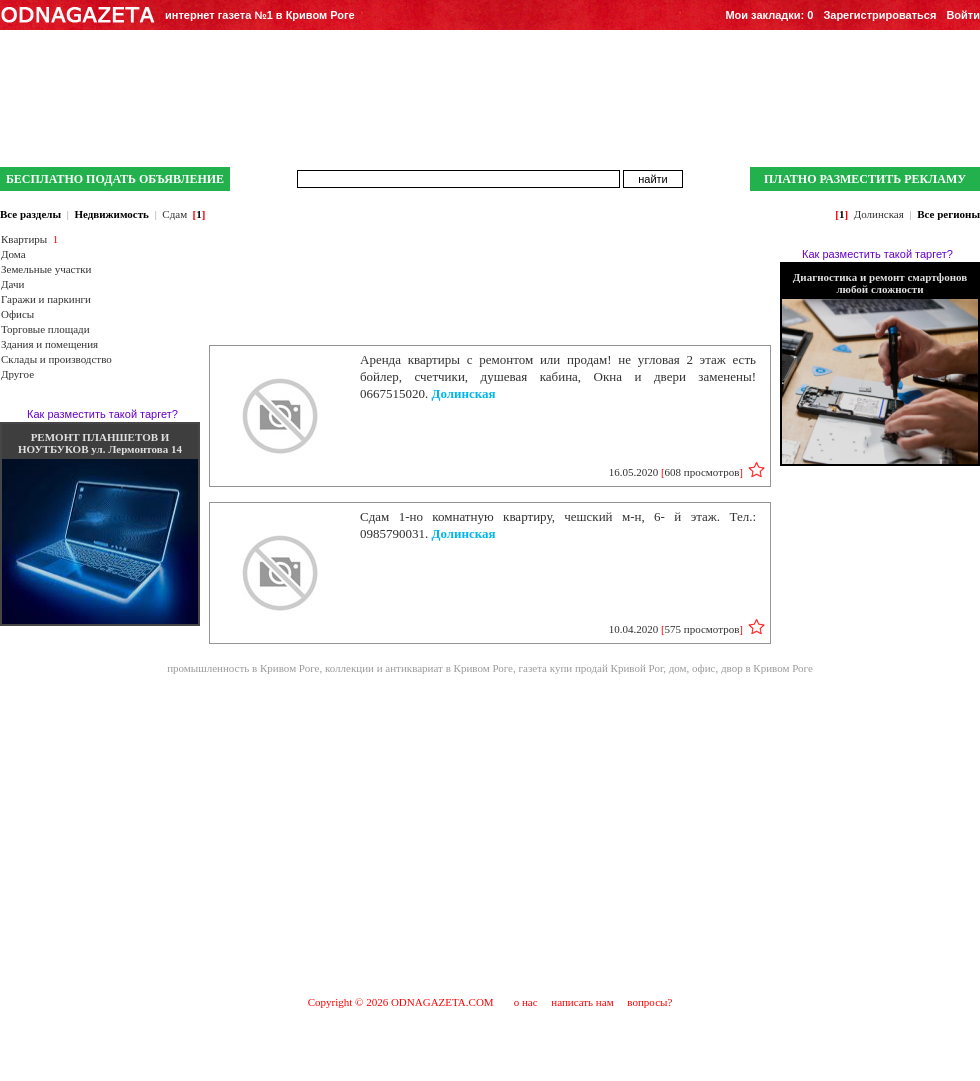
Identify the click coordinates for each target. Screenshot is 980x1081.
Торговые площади (45, 329)
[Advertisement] (490, 834)
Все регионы (948, 214)
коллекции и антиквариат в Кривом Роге (419, 668)
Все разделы (30, 214)
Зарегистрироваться (879, 15)
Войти (963, 15)
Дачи (12, 284)
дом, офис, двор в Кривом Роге (741, 668)
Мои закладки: (769, 15)
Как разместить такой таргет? (102, 414)
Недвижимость (111, 214)
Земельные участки (46, 269)
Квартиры (24, 239)
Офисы (17, 314)
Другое (17, 374)
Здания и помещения (49, 344)
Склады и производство (56, 359)
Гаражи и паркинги (46, 299)
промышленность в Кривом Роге (243, 668)
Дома (13, 254)
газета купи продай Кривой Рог (591, 668)
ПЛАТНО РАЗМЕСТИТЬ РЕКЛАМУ (865, 179)
